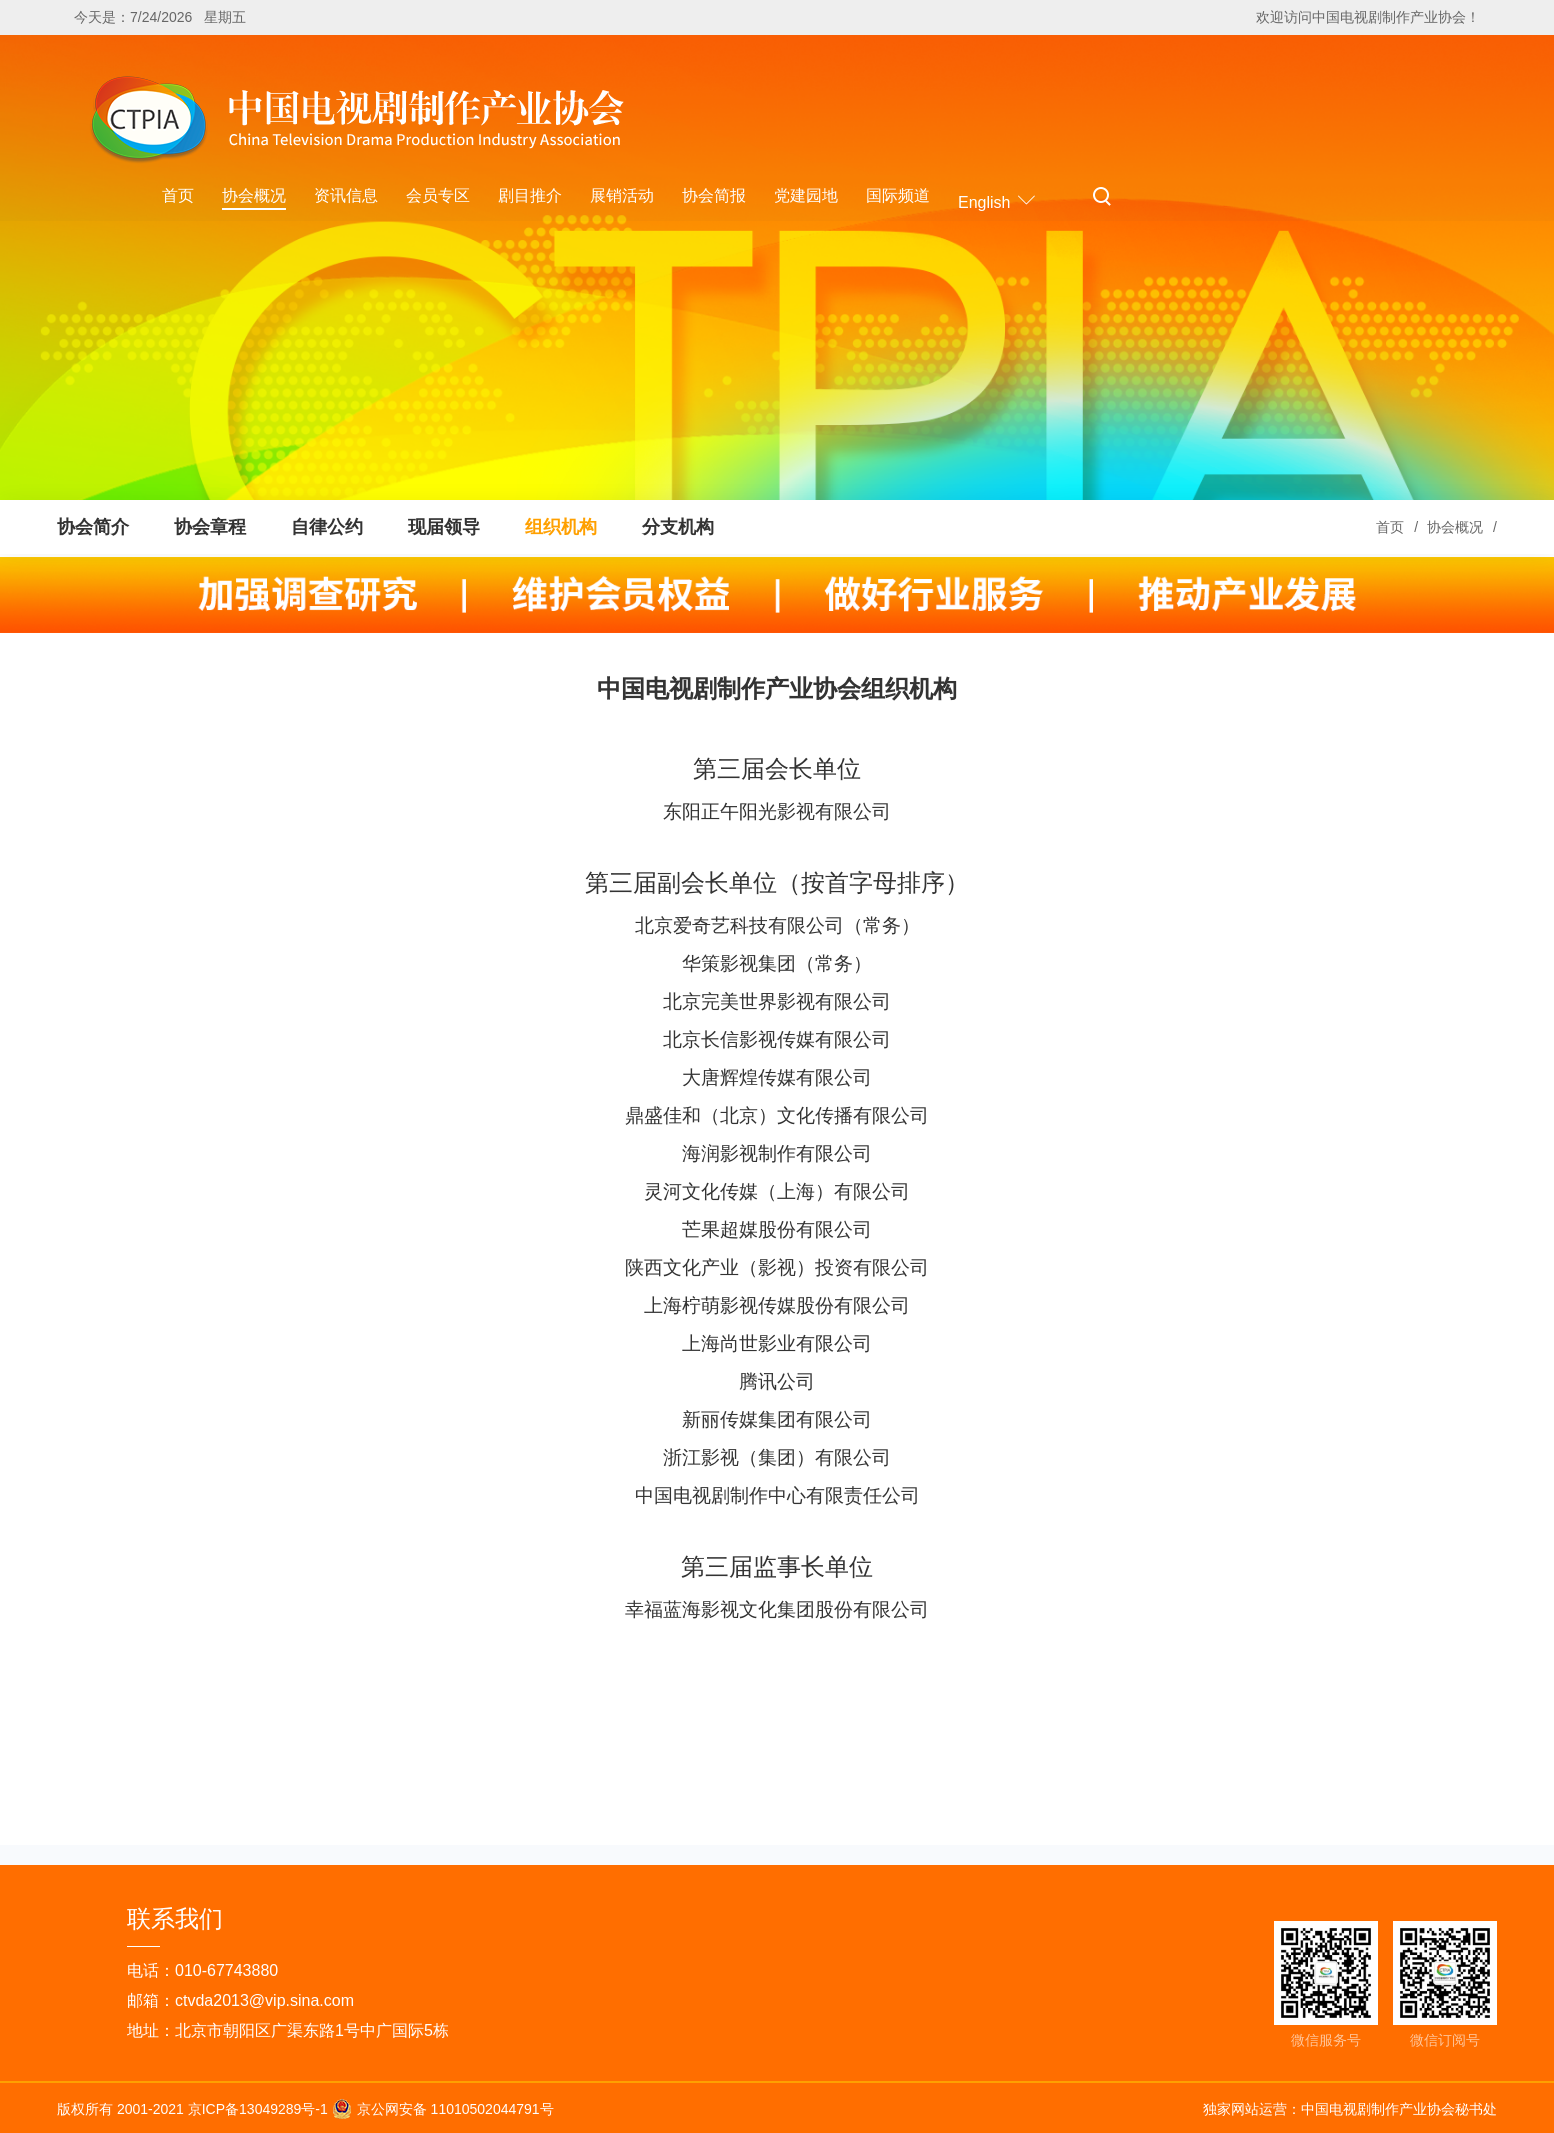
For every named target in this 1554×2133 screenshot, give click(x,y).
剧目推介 (530, 195)
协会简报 (714, 195)
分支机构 (678, 527)
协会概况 (254, 195)
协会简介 (93, 527)
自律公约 (327, 527)
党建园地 (806, 195)
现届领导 (444, 527)
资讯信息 (346, 195)
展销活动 (622, 195)
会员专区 (438, 195)
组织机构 (561, 527)
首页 (178, 195)
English (998, 199)
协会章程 (210, 527)
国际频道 (898, 195)
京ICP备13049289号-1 (260, 2108)
